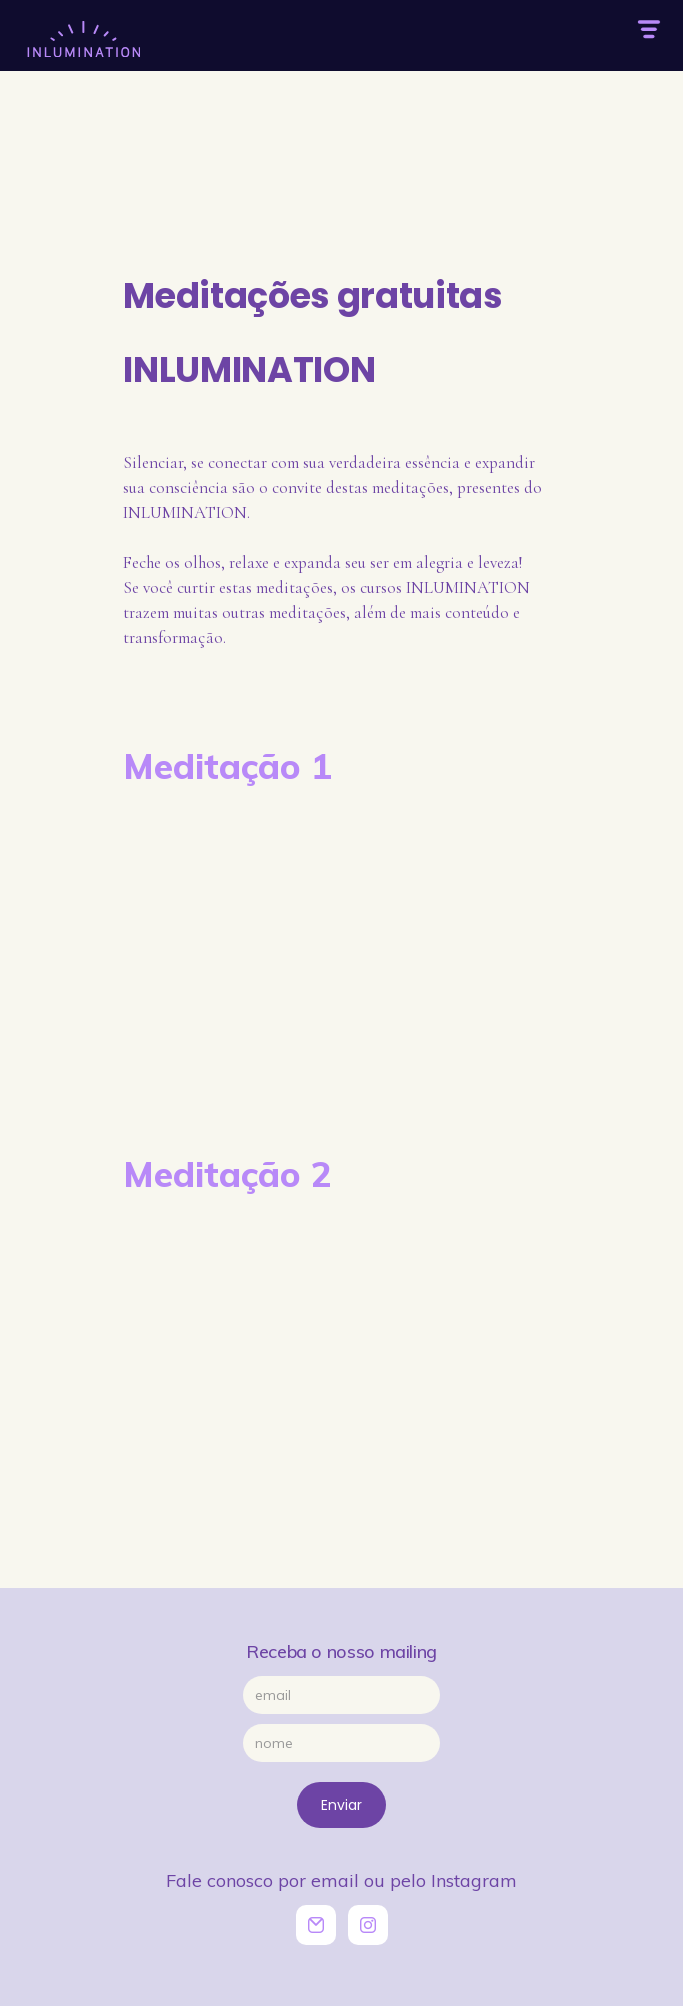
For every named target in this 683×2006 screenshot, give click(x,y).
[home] (80, 29)
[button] (647, 29)
